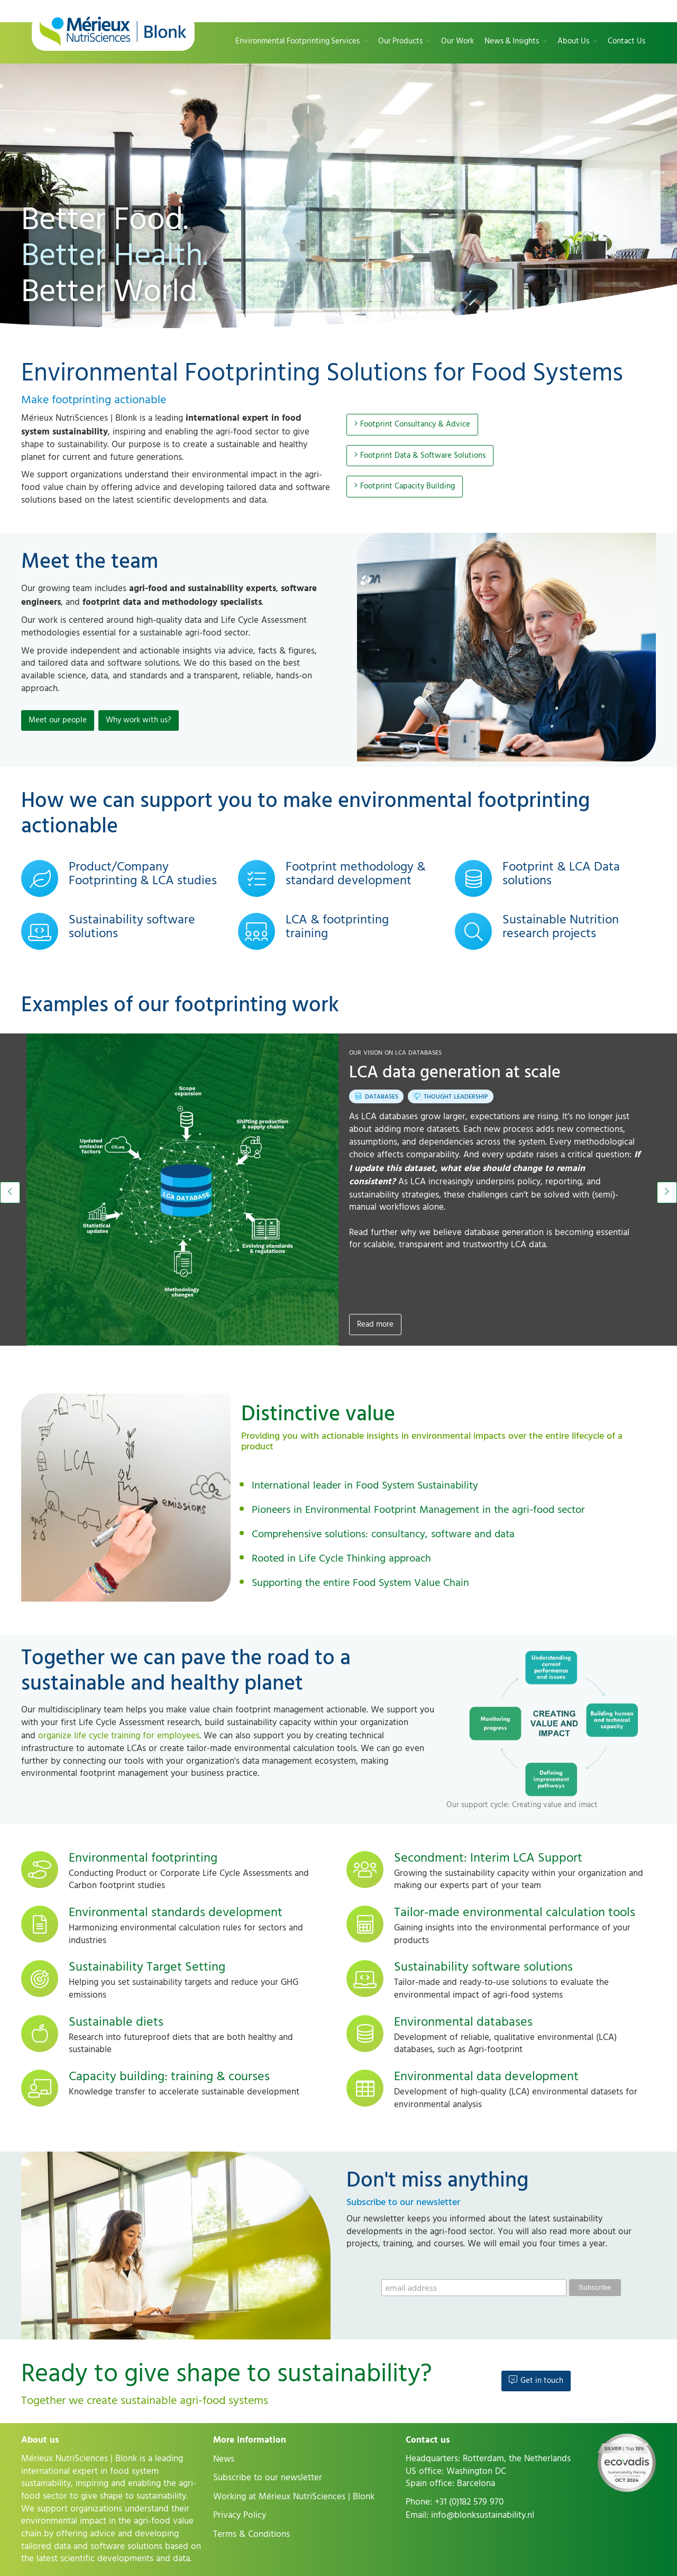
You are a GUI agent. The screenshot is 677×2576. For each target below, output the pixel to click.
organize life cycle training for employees (118, 1735)
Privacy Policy (239, 2515)
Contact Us (626, 41)
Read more (375, 1324)
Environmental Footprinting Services (297, 41)
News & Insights (511, 41)
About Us (573, 41)
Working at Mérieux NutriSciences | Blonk (293, 2496)
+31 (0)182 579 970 (469, 2502)
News (223, 2459)
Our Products (400, 41)
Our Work (457, 41)
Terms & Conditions (251, 2534)
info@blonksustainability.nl (482, 2515)
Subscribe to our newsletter (267, 2477)
